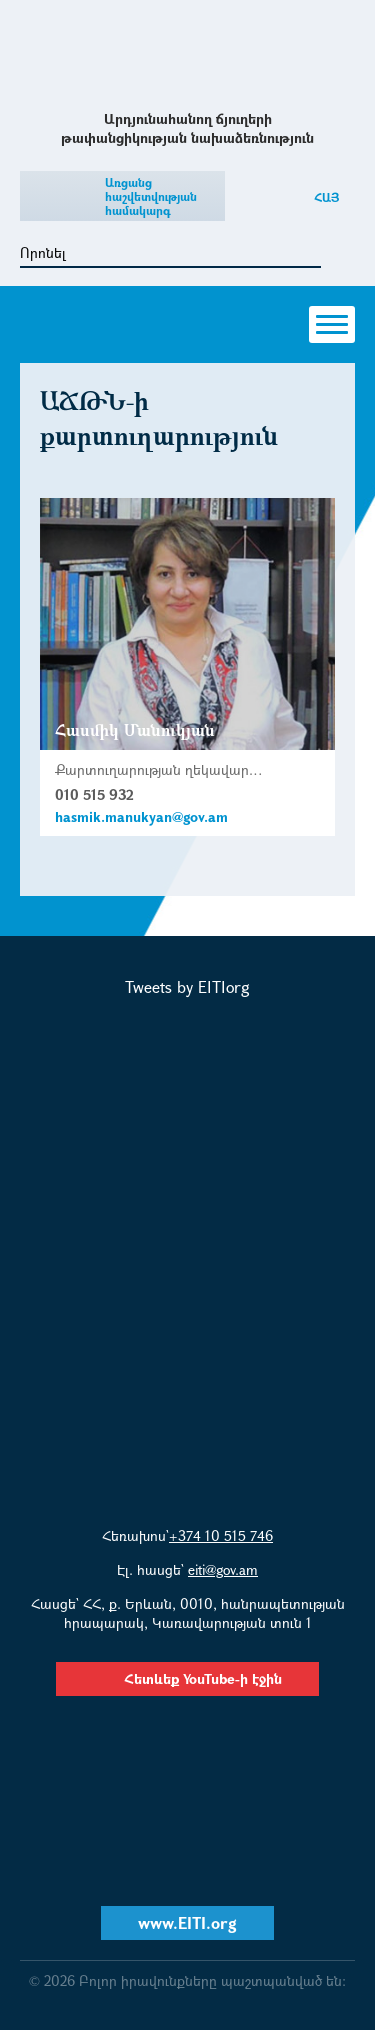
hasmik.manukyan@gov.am (141, 816)
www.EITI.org (187, 1922)
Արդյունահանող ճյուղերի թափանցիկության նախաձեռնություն (187, 53)
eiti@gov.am (223, 1569)
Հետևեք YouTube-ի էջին (187, 1678)
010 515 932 (94, 794)
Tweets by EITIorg (187, 986)
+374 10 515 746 (221, 1535)
